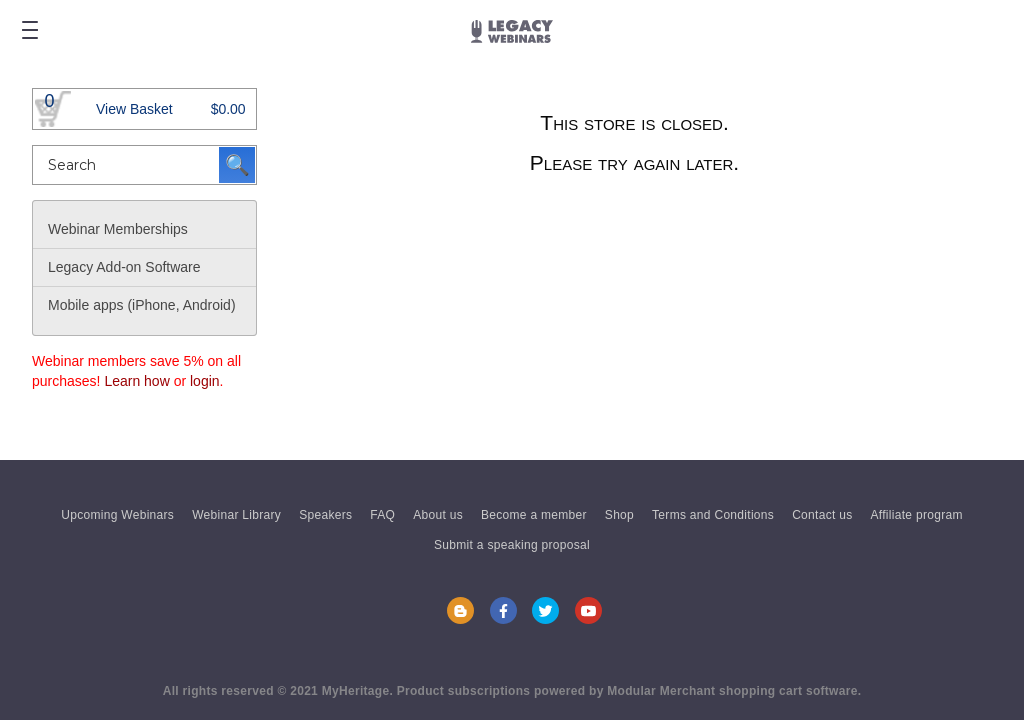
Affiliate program (917, 515)
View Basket (134, 109)
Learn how (136, 381)
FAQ (382, 515)
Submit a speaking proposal (512, 545)
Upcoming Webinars (117, 515)
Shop (619, 515)
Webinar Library (236, 515)
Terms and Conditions (713, 515)
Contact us (822, 515)
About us (438, 515)
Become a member (534, 515)
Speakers (325, 515)
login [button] (205, 381)
